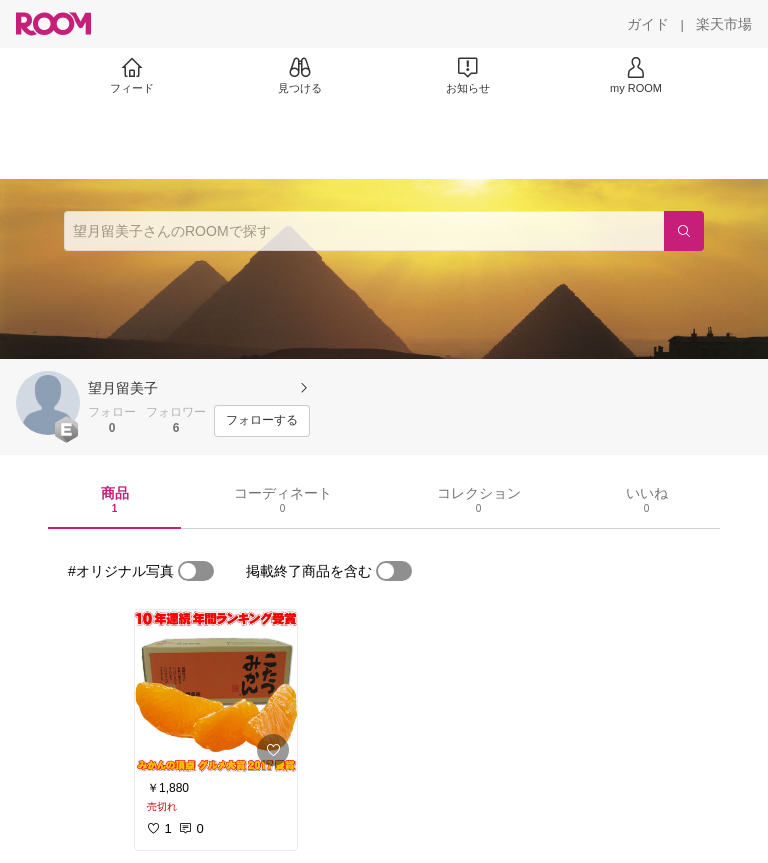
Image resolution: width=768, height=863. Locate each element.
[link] (216, 692)
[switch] (196, 571)
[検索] (684, 231)
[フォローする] (262, 421)
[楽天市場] (724, 24)
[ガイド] (648, 24)
